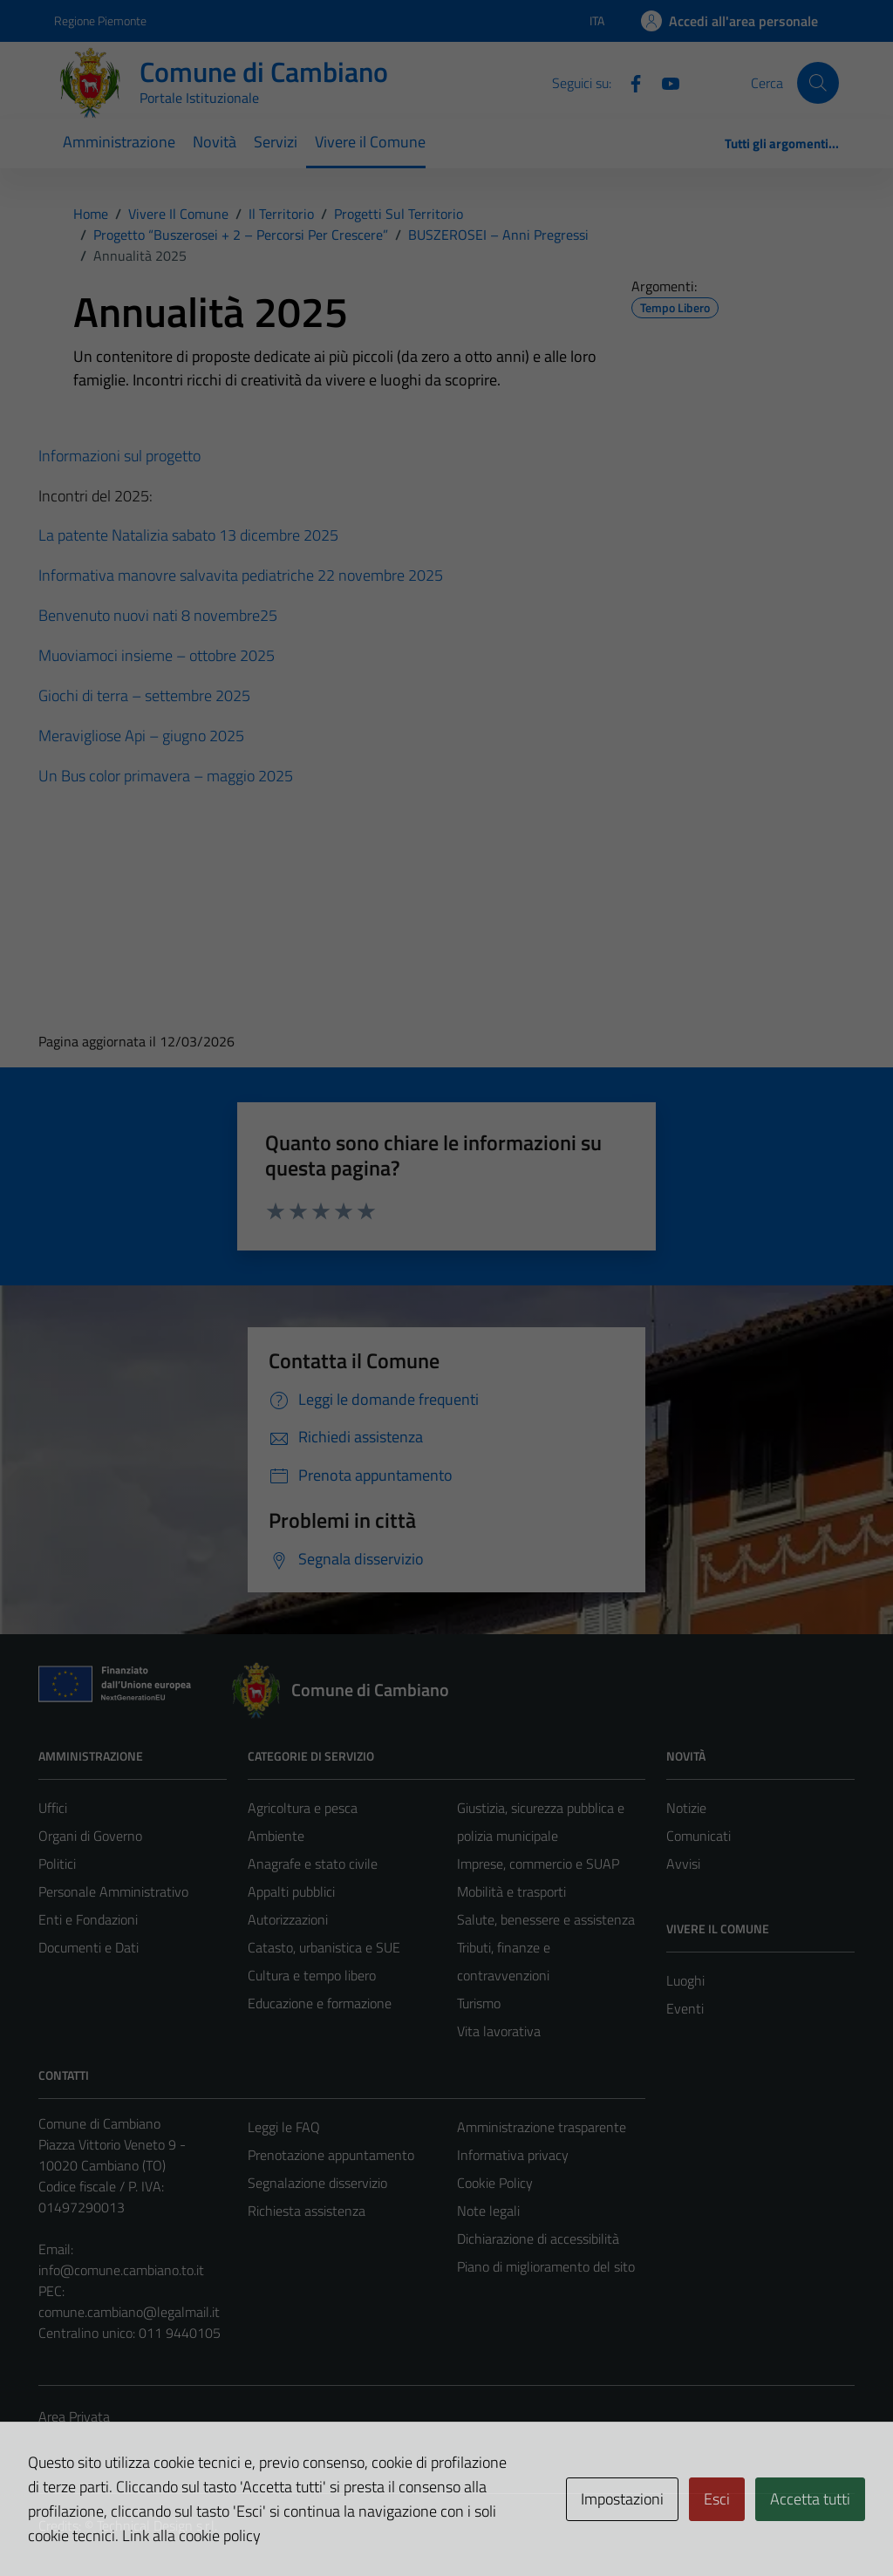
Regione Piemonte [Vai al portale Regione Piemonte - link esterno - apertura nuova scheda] (100, 20)
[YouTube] (663, 82)
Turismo (479, 2003)
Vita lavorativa (499, 2031)
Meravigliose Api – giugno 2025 (141, 735)
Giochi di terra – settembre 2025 (144, 695)
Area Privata (74, 2416)
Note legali (488, 2210)
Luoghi (685, 1980)
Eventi (685, 2008)
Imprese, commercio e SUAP (538, 1863)
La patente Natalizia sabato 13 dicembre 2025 (188, 535)
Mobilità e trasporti (511, 1891)
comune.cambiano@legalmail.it (129, 2311)
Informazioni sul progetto (119, 455)
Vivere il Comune (370, 141)
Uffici (52, 1807)
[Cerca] (818, 83)
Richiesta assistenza (306, 2210)
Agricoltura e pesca (303, 1807)
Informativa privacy (513, 2154)
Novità (214, 141)
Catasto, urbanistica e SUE (324, 1947)
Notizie (686, 1807)
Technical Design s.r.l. (157, 2525)
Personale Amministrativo (113, 1891)
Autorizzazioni (288, 1919)
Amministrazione (119, 141)
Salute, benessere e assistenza (546, 1919)
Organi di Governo (90, 1835)
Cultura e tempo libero (312, 1975)
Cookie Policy (495, 2182)
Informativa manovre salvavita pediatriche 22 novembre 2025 (240, 575)
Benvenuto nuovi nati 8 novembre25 (157, 615)
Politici (57, 1863)
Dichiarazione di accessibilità (538, 2238)
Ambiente (276, 1835)
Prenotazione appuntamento (331, 2154)
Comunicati (698, 1835)
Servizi (275, 141)
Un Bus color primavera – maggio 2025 (165, 775)
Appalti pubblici (291, 1891)
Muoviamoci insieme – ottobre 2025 (156, 655)
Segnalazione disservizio (317, 2182)
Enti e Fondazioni (88, 1919)
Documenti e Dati (88, 1947)
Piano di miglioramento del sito (546, 2266)
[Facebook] (628, 82)
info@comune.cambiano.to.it (121, 2269)
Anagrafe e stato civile (313, 1863)
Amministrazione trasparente (541, 2126)
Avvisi (683, 1863)
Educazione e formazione (320, 2003)
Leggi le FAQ (284, 2126)
